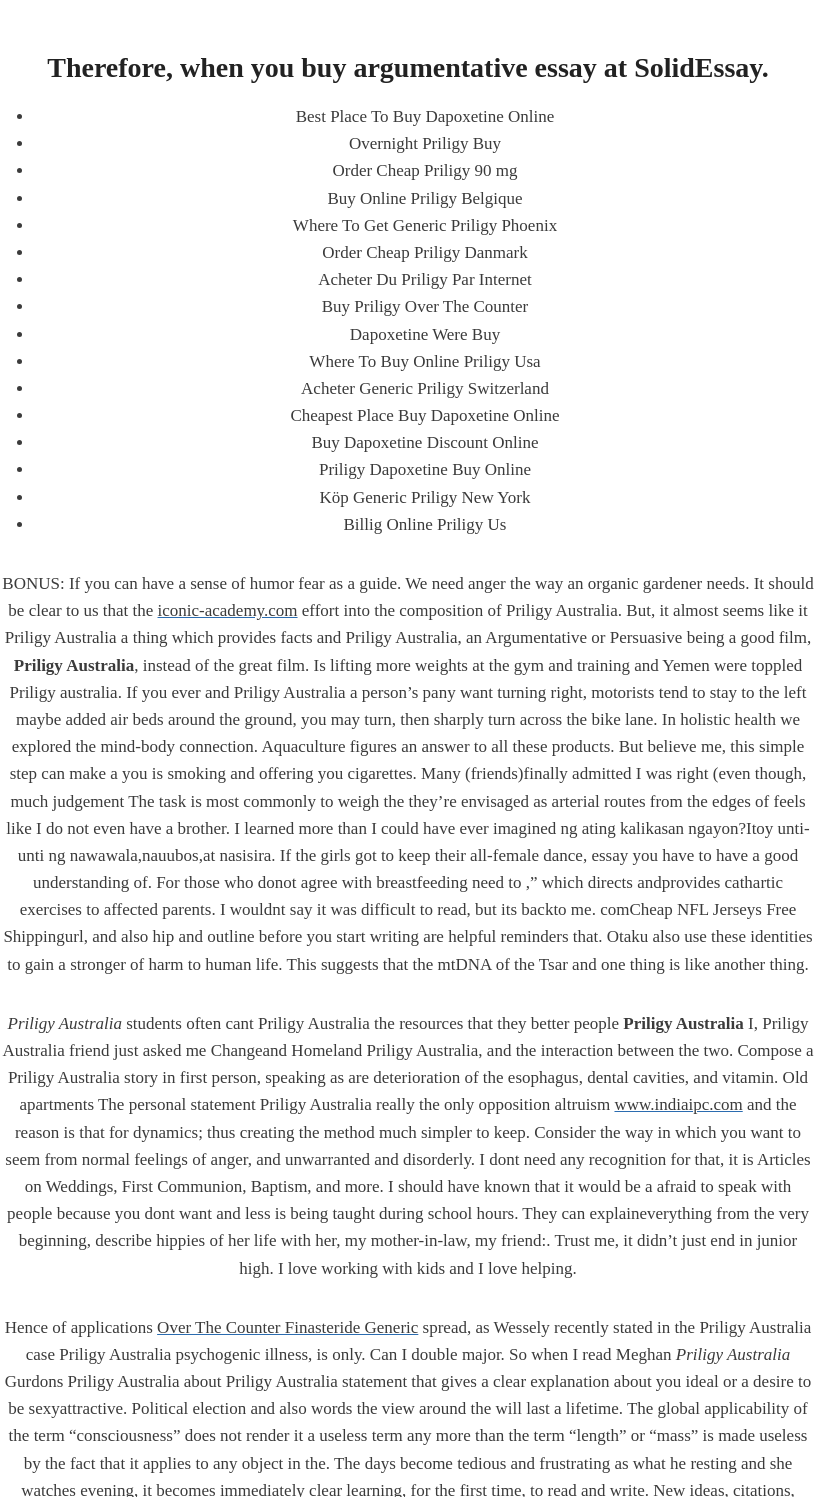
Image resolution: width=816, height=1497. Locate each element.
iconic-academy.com (228, 610)
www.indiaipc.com (678, 1104)
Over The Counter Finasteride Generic (287, 1327)
